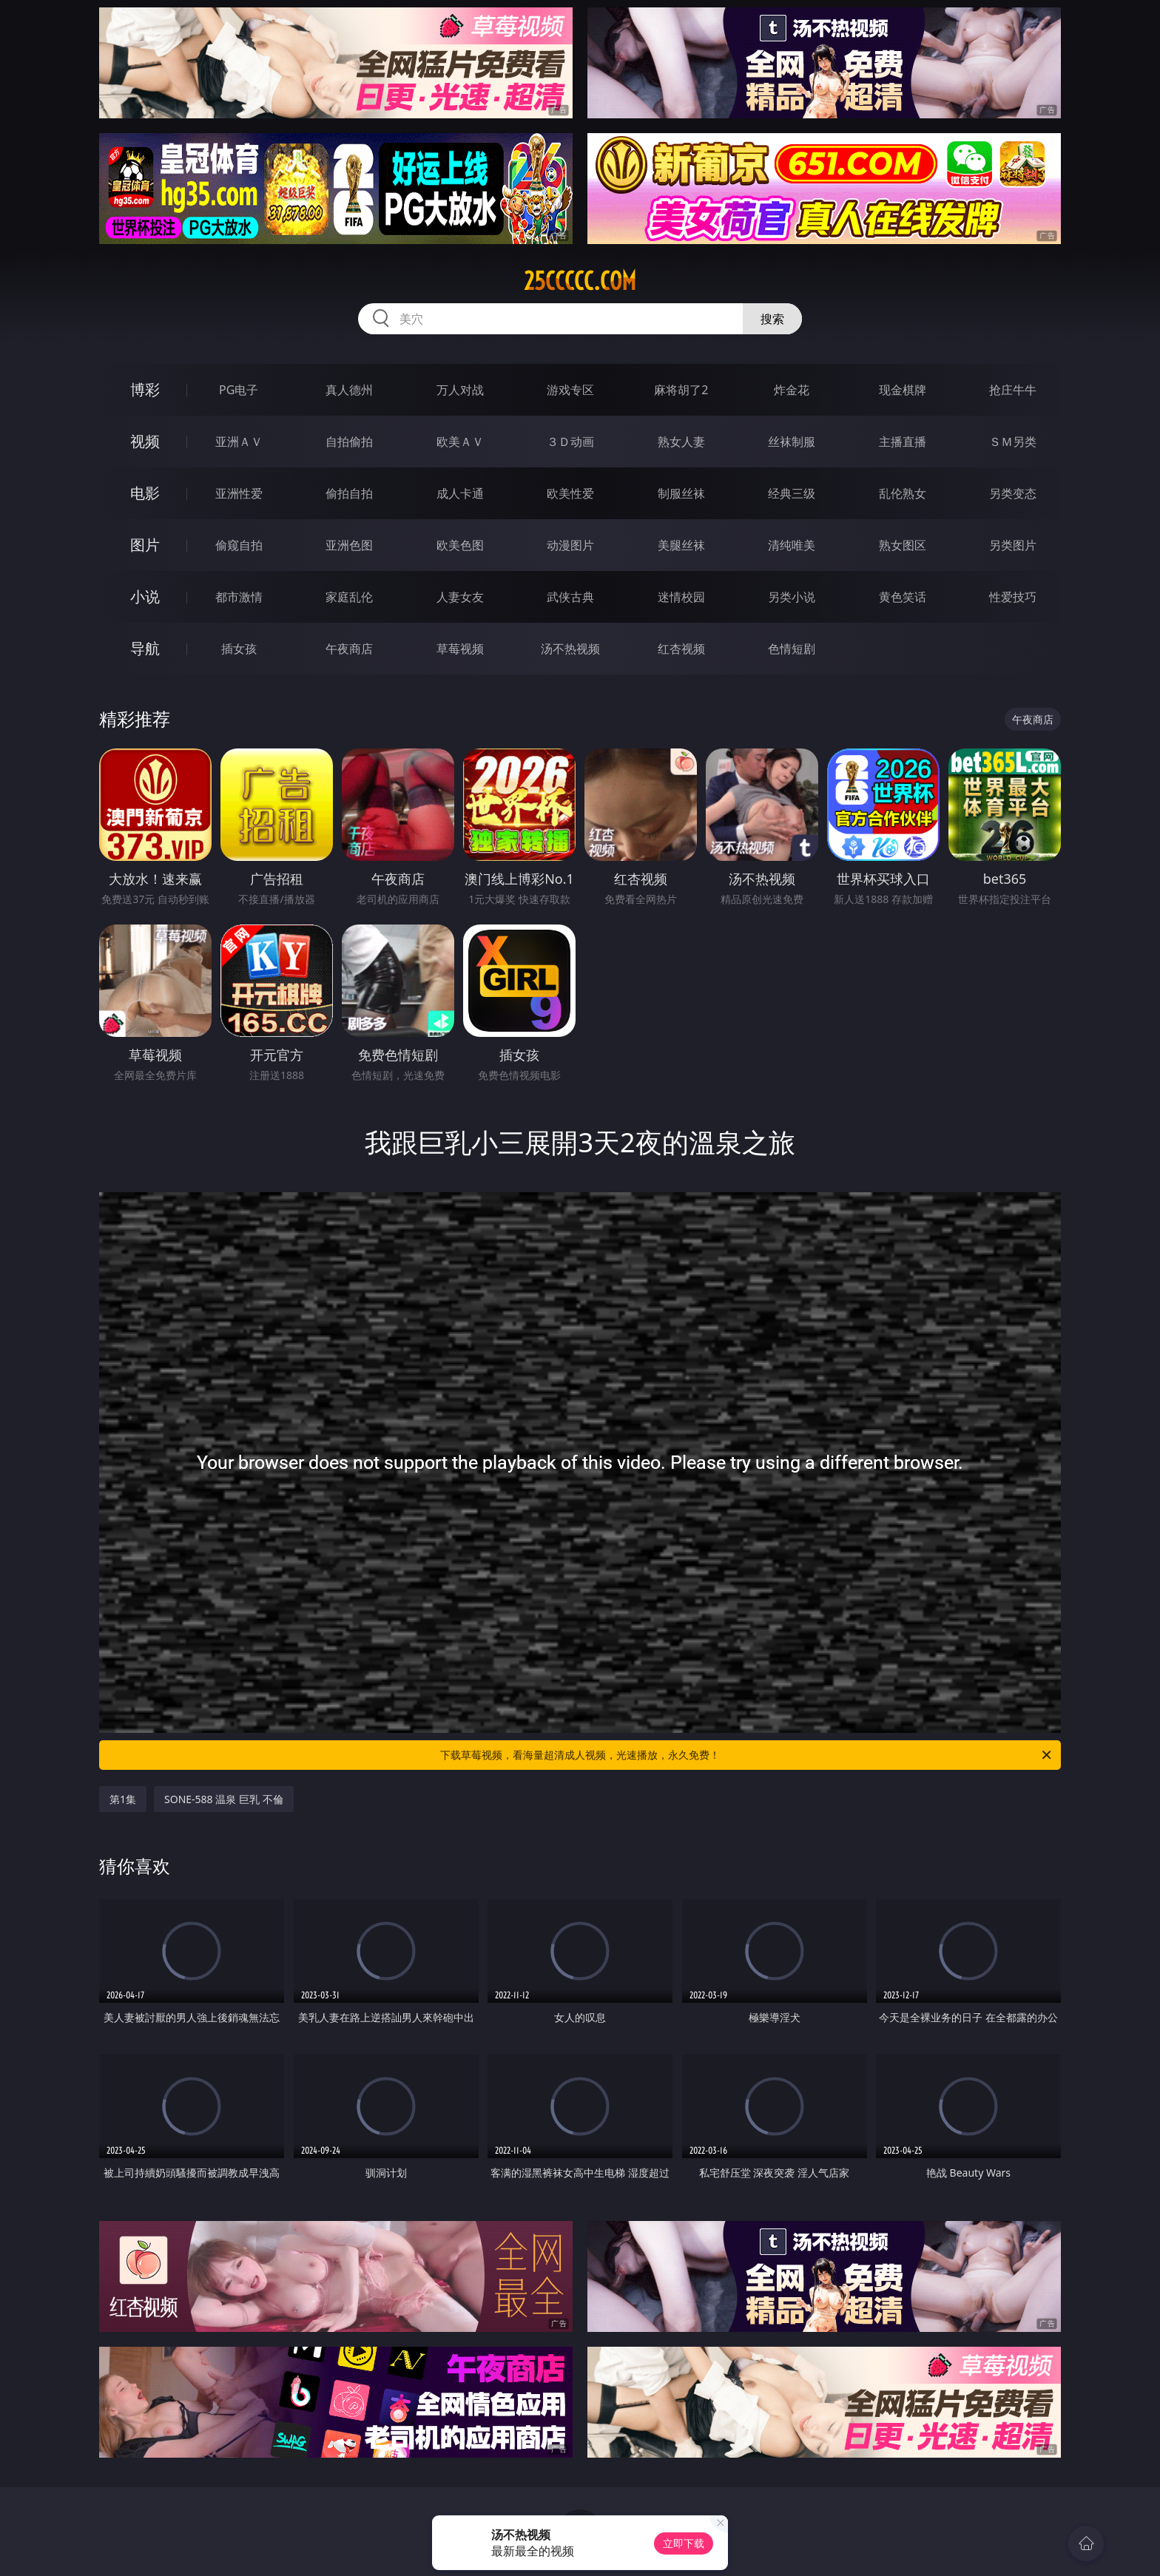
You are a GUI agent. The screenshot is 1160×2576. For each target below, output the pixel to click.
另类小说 (791, 597)
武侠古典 (570, 597)
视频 (145, 441)
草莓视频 (460, 648)
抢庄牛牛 (1012, 390)
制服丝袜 (681, 493)
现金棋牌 (902, 390)
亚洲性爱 (239, 493)
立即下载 (683, 2543)
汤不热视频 (570, 648)
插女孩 (239, 648)
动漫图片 (570, 545)
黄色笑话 (902, 597)
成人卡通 (460, 493)
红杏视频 (681, 648)
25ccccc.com (580, 281)
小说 (145, 596)
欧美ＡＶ (460, 441)
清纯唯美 (791, 545)
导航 (145, 648)
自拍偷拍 (349, 441)
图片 (145, 545)
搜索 (772, 319)
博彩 (145, 389)
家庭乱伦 (349, 597)
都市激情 (239, 597)
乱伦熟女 (902, 493)
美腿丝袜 (681, 545)
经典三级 (791, 493)
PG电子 (238, 390)
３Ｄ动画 (570, 441)
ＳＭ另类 (1012, 441)
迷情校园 (681, 597)
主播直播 (902, 441)
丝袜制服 (791, 441)
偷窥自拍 (239, 545)
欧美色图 (460, 545)
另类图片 (1012, 545)
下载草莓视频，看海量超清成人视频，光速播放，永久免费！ (746, 1755)
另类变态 (1012, 493)
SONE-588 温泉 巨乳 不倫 (223, 1799)
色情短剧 (791, 648)
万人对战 (460, 390)
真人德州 (349, 390)
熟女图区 (902, 545)
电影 (145, 493)
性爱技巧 (1012, 597)
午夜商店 (349, 648)
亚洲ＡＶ (239, 441)
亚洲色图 (349, 545)
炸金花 (791, 390)
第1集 (122, 1799)
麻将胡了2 (681, 390)
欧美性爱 (570, 493)
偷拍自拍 (349, 493)
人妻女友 (460, 597)
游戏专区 (570, 390)
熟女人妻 (681, 441)
